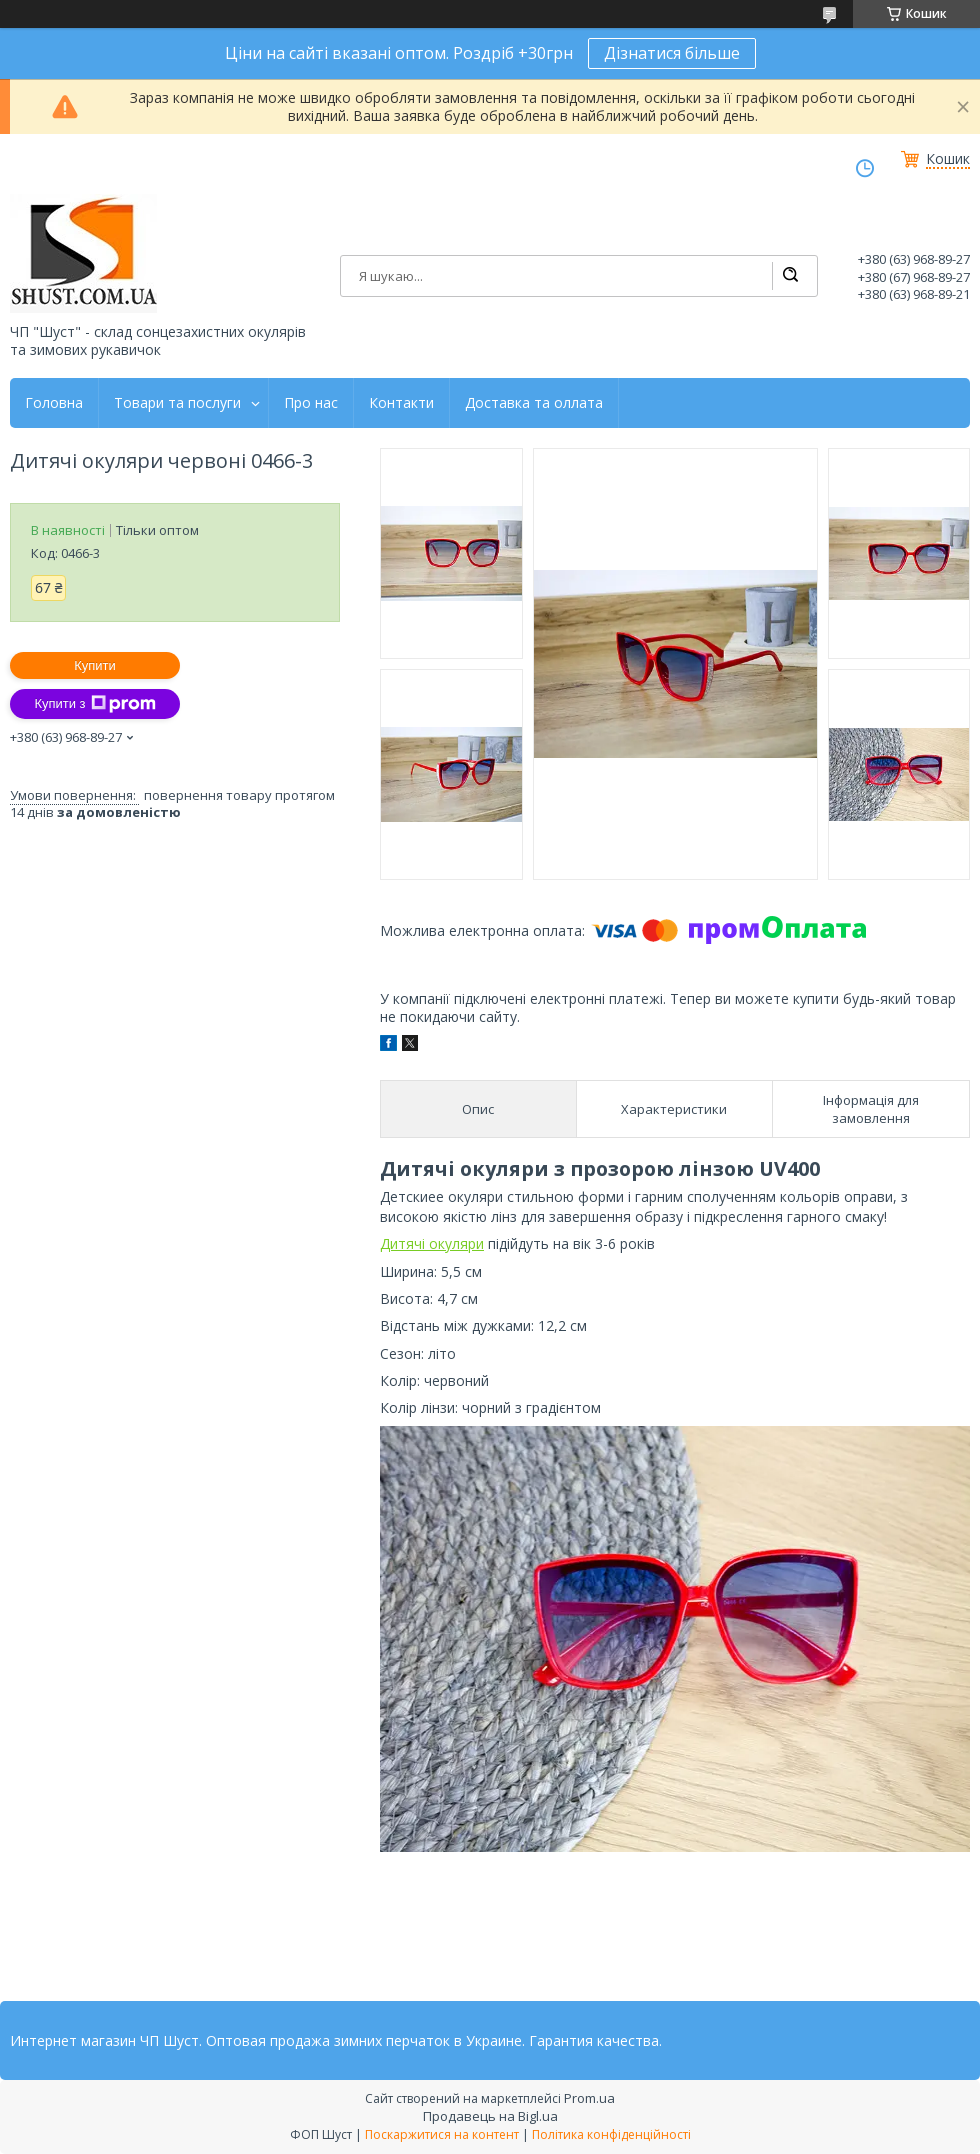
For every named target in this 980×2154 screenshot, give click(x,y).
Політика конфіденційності (611, 2134)
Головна (54, 403)
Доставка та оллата (534, 403)
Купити (95, 665)
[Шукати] (790, 276)
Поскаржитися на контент (442, 2134)
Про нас (311, 403)
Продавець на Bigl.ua (490, 2116)
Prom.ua (589, 2098)
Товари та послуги (177, 403)
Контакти (401, 403)
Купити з (94, 704)
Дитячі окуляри (432, 1243)
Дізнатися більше (672, 53)
